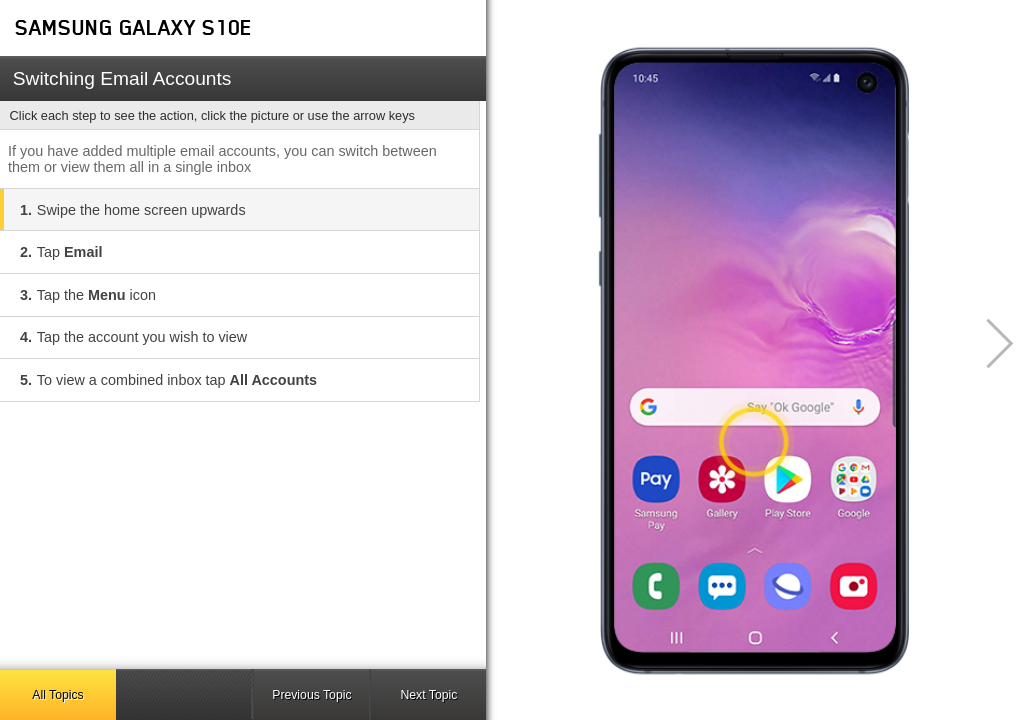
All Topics (57, 695)
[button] (988, 343)
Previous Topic (311, 695)
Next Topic (428, 695)
